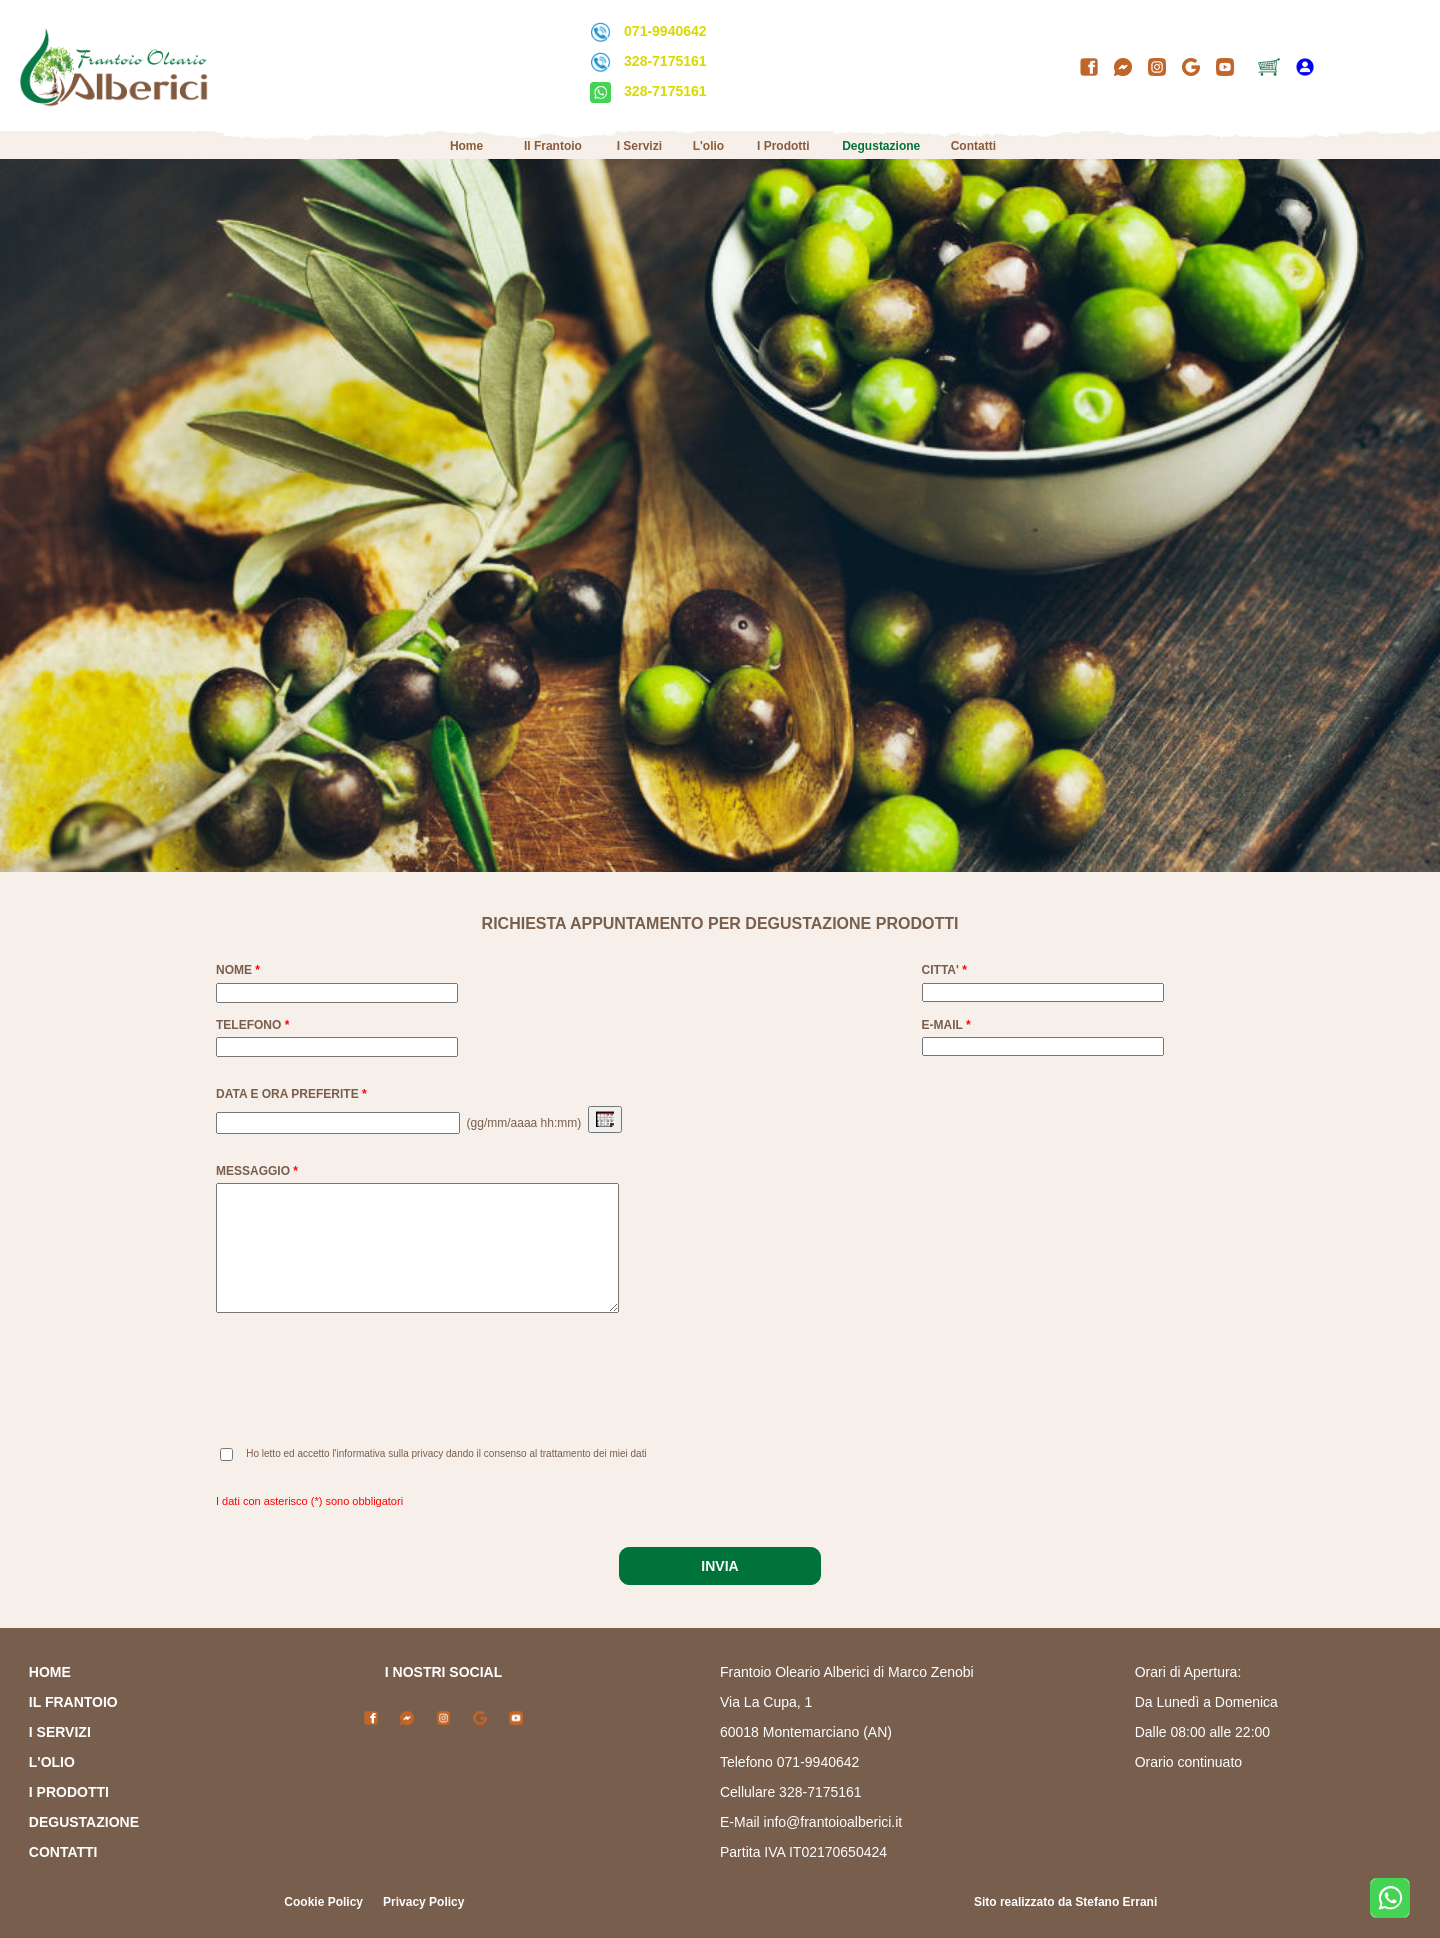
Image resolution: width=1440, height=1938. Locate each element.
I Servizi (639, 146)
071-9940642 (665, 31)
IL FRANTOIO (73, 1702)
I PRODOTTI (69, 1792)
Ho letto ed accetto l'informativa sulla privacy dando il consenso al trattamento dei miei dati (446, 1453)
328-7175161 (665, 61)
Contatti (973, 146)
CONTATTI (63, 1852)
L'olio (709, 146)
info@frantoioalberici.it (833, 1822)
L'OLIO (52, 1762)
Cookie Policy (323, 1902)
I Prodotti (783, 146)
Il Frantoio (553, 146)
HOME (50, 1672)
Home (466, 146)
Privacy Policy (423, 1902)
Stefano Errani (1116, 1902)
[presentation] (368, 1386)
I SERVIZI (60, 1732)
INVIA (719, 1566)
